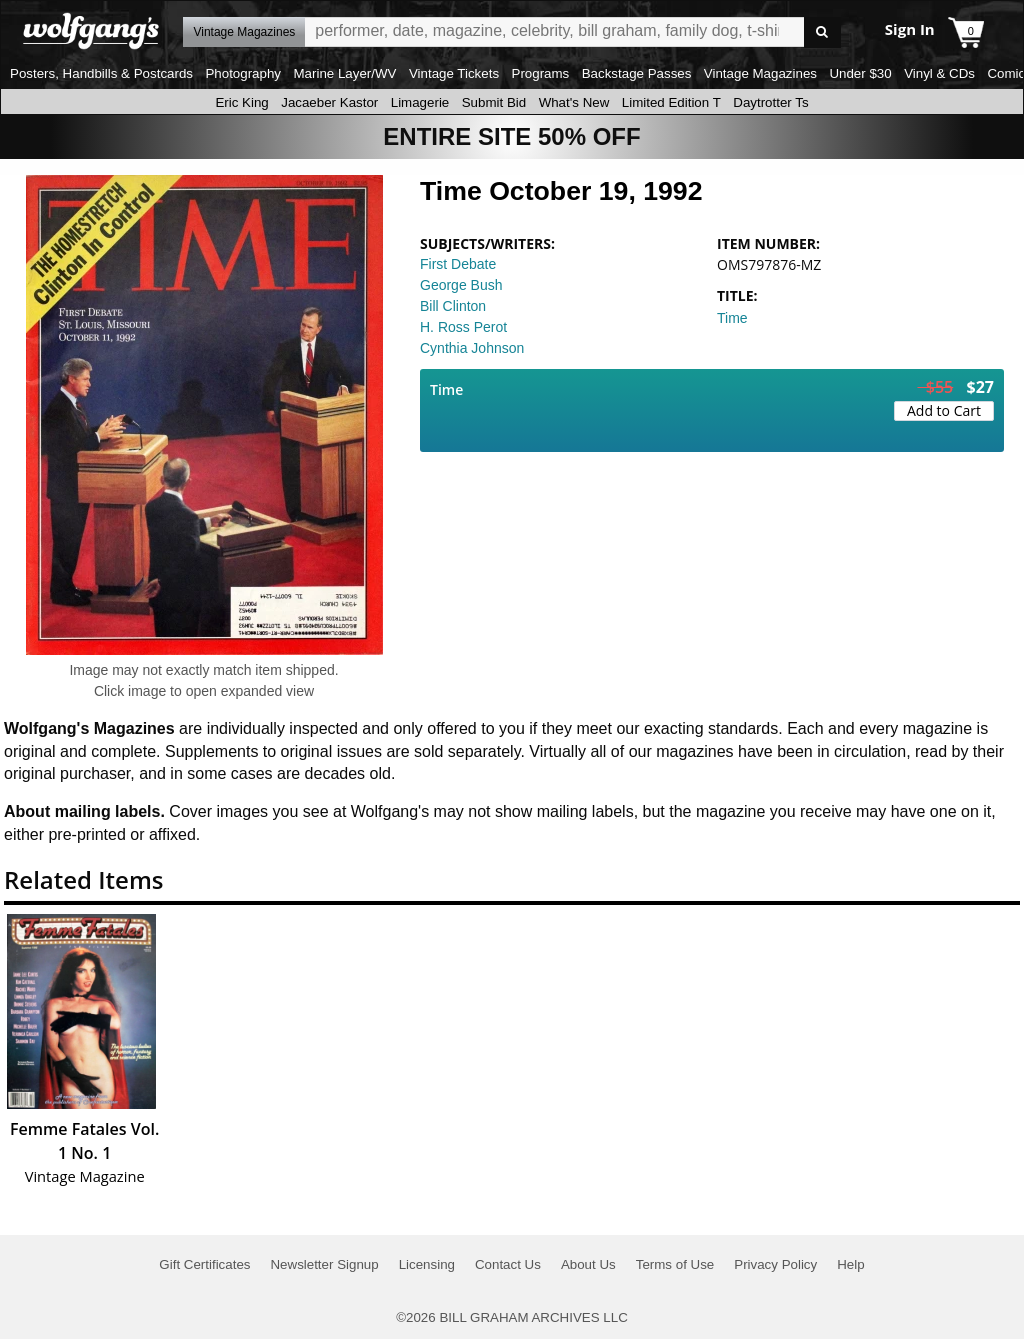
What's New (574, 102)
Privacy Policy (775, 1264)
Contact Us (508, 1264)
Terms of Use (675, 1264)
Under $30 (860, 73)
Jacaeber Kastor (329, 102)
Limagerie (420, 102)
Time (732, 318)
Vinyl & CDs (939, 73)
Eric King (241, 102)
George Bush (461, 285)
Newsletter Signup (324, 1264)
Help (850, 1264)
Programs (541, 73)
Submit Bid (494, 102)
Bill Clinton (453, 306)
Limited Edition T (671, 102)
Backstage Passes (637, 73)
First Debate (458, 264)
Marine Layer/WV (344, 73)
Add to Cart (944, 410)
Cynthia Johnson (472, 348)
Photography (243, 73)
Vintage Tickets (454, 73)
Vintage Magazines (760, 73)
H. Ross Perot (463, 327)
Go (822, 32)
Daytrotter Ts (770, 102)
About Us (588, 1264)
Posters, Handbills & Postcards (101, 73)
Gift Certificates (204, 1264)
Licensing (427, 1264)
